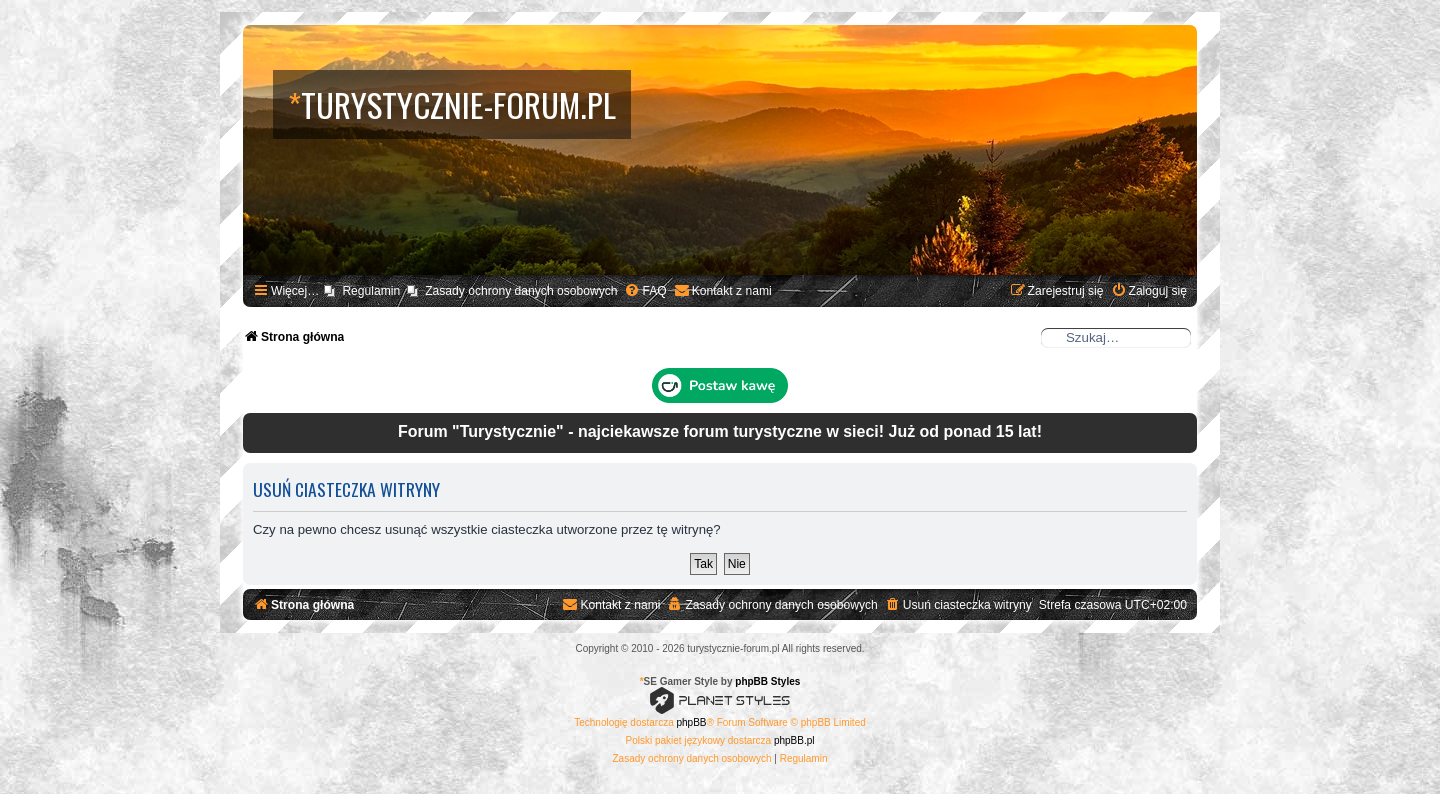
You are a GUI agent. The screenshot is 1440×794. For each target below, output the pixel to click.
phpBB (692, 722)
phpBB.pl (794, 740)
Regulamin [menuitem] (371, 291)
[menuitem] (645, 291)
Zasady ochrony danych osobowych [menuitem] (521, 291)
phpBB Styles (767, 681)
